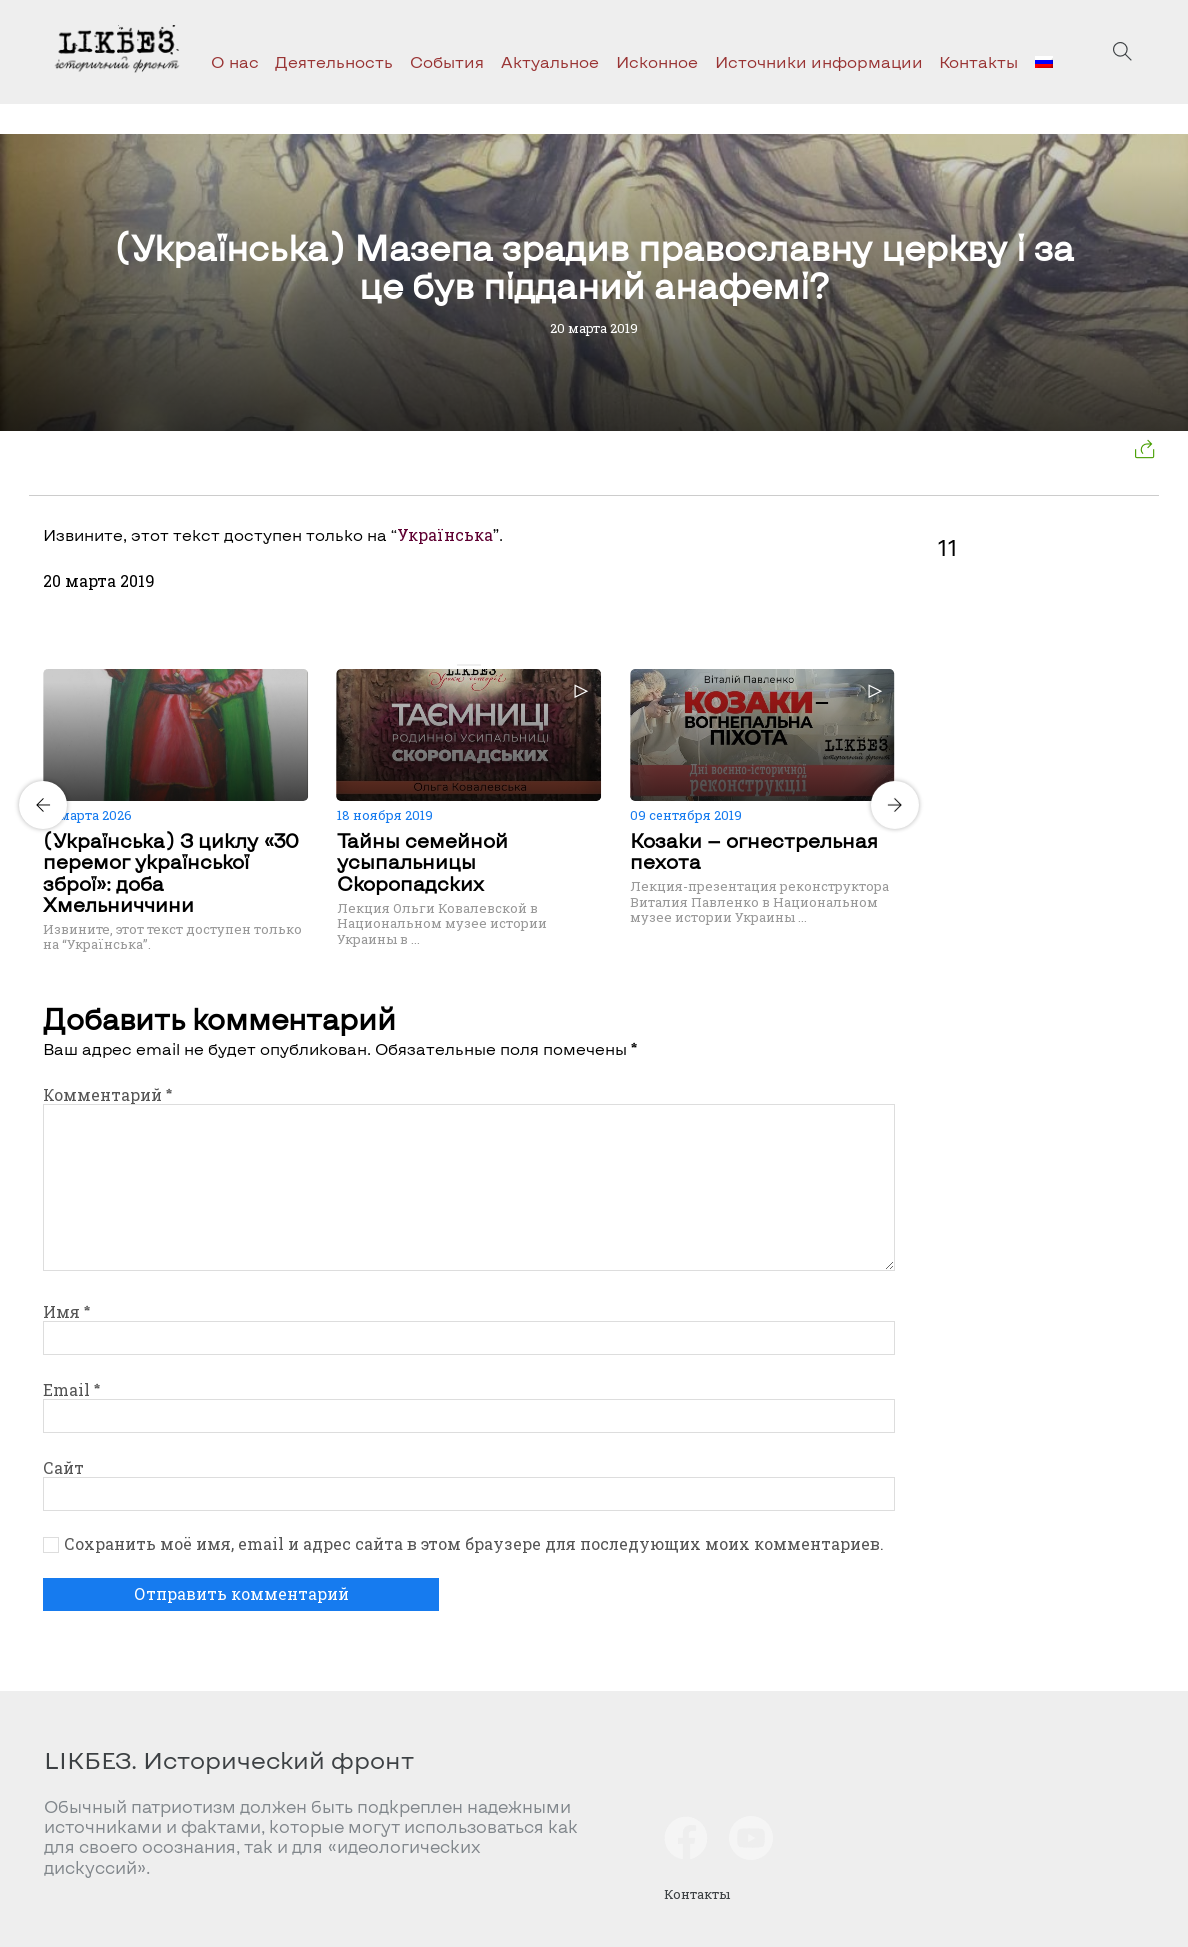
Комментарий (107, 1094)
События (447, 61)
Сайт (63, 1467)
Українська (445, 534)
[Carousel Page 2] (475, 665)
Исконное (657, 61)
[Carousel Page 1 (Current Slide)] (463, 665)
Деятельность (334, 61)
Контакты (978, 61)
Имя (66, 1311)
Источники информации (819, 61)
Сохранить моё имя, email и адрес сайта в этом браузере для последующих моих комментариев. (474, 1544)
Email (71, 1389)
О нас (235, 61)
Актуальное (550, 61)
